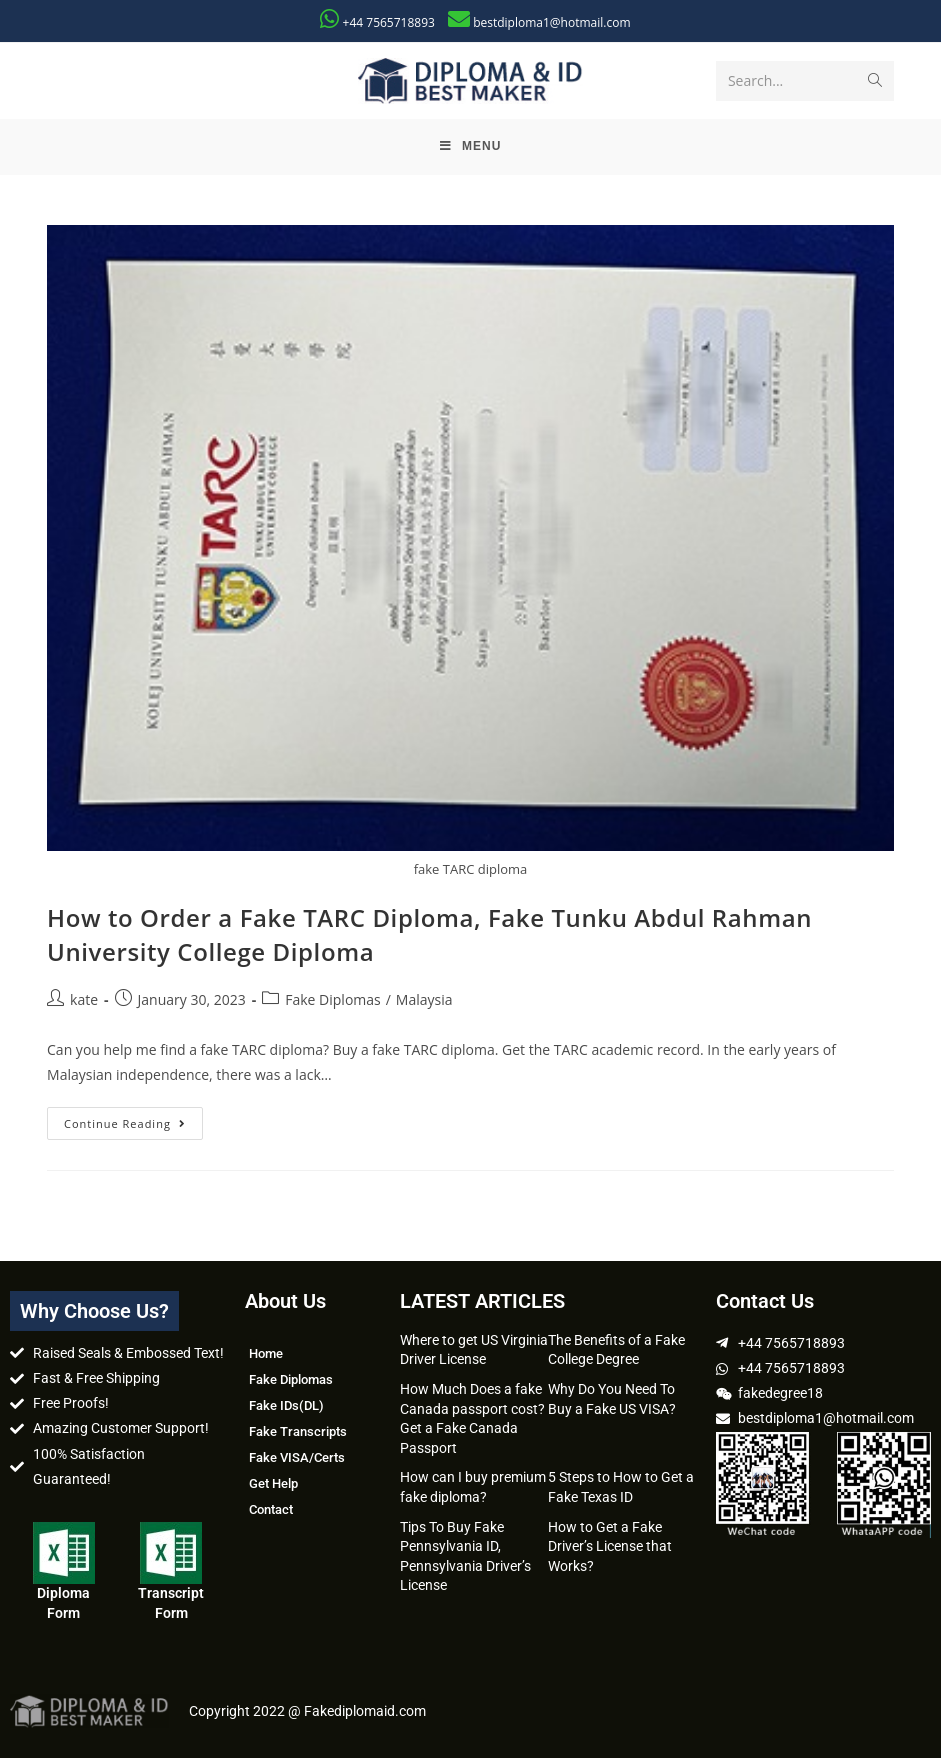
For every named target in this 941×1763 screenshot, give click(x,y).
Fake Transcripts (298, 1436)
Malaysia (424, 1004)
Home (266, 1358)
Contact (271, 1514)
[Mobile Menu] (471, 150)
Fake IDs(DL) (286, 1410)
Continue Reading (133, 1124)
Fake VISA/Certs (297, 1462)
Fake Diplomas (332, 1004)
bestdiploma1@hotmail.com (551, 22)
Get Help (273, 1488)
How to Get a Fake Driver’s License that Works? (610, 1551)
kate (84, 1004)
